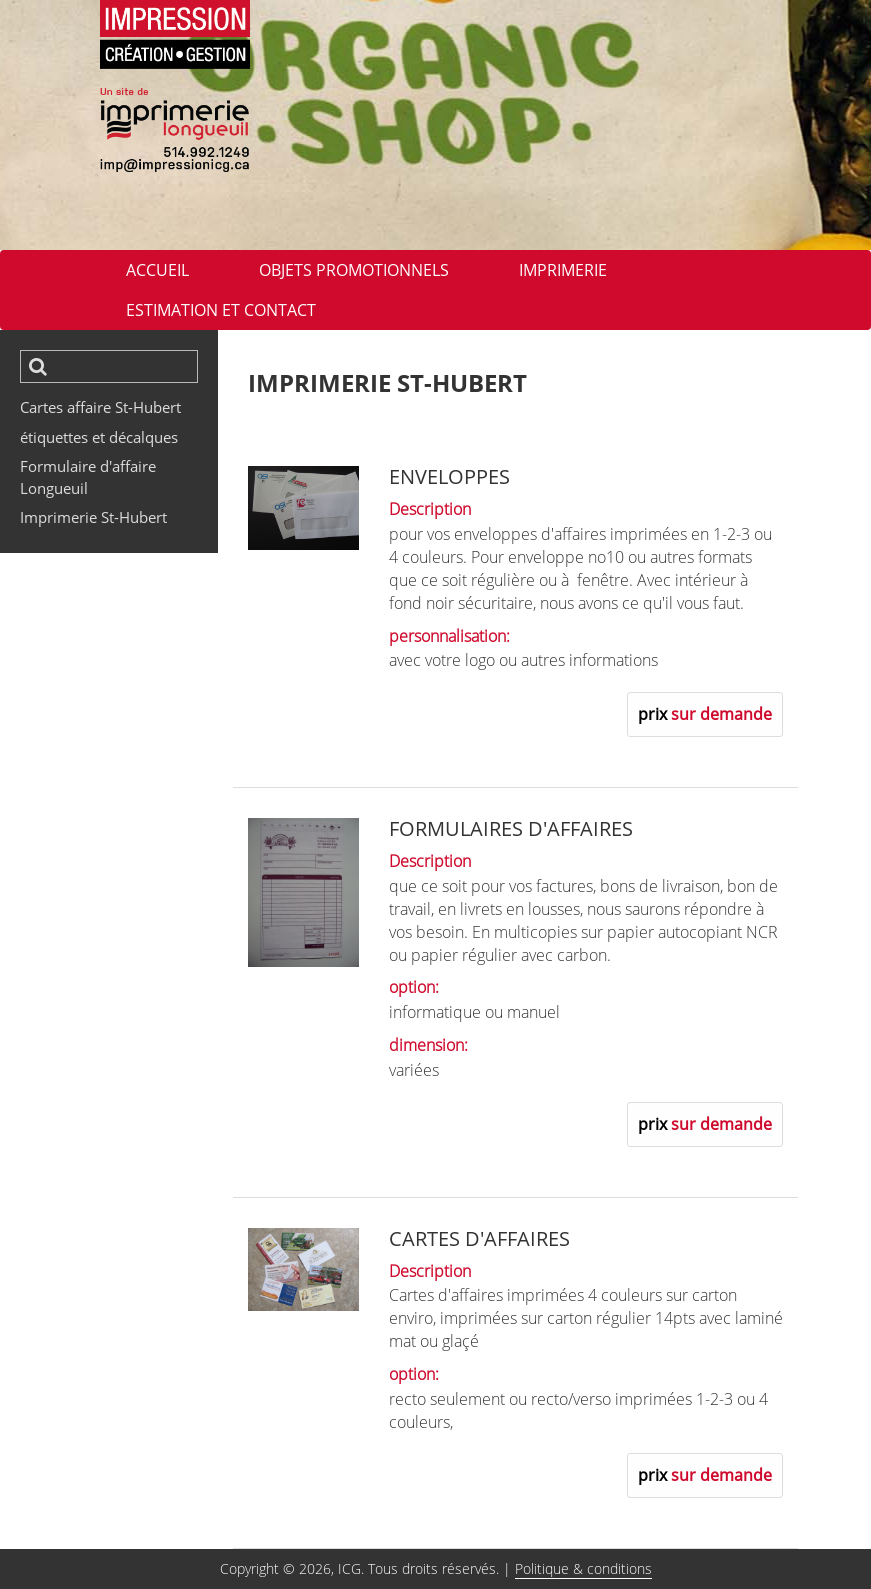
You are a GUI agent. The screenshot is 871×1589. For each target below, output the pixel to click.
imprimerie (563, 270)
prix (705, 714)
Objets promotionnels (354, 270)
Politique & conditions (583, 1568)
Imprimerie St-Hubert (93, 517)
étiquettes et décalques (99, 437)
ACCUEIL (157, 270)
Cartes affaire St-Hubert (100, 407)
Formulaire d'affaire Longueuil (88, 476)
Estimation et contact (221, 310)
